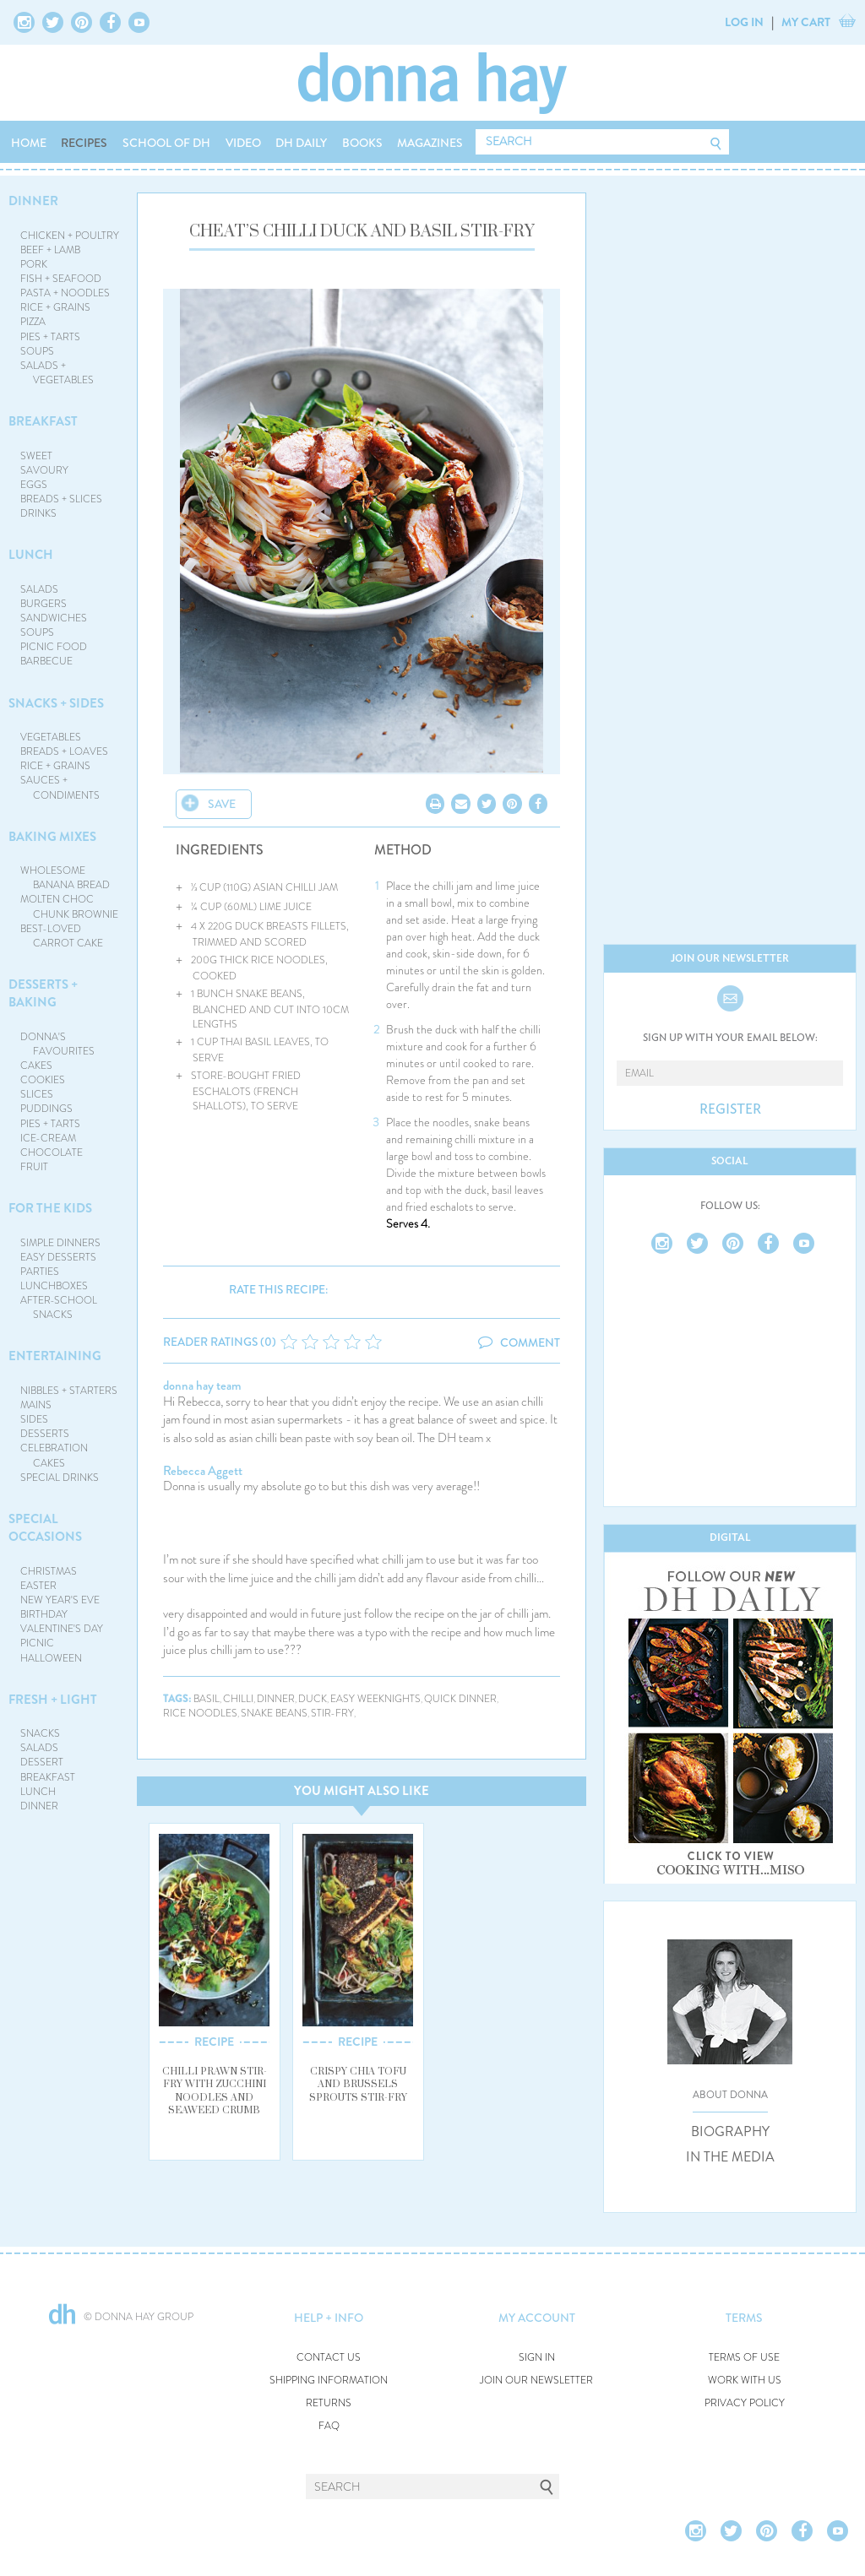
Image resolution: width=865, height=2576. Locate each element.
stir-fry (332, 1713)
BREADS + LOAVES (64, 751)
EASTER (38, 1585)
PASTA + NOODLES (65, 293)
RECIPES (84, 142)
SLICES (36, 1094)
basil (206, 1699)
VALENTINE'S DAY (61, 1628)
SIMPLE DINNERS (60, 1242)
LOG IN (744, 22)
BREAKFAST (43, 421)
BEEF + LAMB (50, 250)
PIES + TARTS (50, 336)
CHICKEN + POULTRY (69, 235)
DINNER (33, 201)
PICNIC (37, 1643)
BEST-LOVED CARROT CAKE (62, 936)
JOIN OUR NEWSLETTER (536, 2380)
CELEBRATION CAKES (54, 1455)
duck (312, 1699)
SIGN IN (537, 2358)
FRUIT (34, 1166)
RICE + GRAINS (55, 307)
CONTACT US (328, 2358)
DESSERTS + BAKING (43, 993)
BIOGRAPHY (730, 2132)
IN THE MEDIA (730, 2157)
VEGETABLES (50, 737)
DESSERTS (44, 1433)
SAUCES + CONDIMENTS (60, 787)
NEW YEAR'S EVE (60, 1600)
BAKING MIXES (52, 836)
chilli (238, 1699)
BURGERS (43, 603)
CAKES (36, 1065)
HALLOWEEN (51, 1658)
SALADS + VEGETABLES (57, 373)
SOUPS (37, 351)
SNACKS (40, 1733)
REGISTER (730, 1109)
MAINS (36, 1405)
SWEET (36, 456)
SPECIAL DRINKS (59, 1477)
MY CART (805, 22)
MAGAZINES (430, 142)
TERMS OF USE (744, 2358)
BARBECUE (46, 661)
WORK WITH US (744, 2380)
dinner (276, 1699)
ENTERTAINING (54, 1356)
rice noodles (200, 1713)
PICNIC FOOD (53, 646)
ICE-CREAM (48, 1138)
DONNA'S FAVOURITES (57, 1044)
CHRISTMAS (48, 1571)
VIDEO (243, 142)
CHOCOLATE (51, 1152)
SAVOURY (44, 470)
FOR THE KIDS (50, 1208)
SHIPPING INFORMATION (328, 2380)
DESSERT (41, 1762)
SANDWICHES (53, 618)
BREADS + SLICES (61, 499)
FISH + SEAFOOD (60, 278)
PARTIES (39, 1271)
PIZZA (33, 321)
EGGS (33, 484)
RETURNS (328, 2403)
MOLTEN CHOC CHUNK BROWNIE (69, 906)
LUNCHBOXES (54, 1285)
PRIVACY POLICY (745, 2403)
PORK (33, 264)
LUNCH (30, 554)
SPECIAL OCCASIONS (45, 1528)
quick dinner (460, 1699)
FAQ (329, 2426)
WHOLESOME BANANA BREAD (65, 877)
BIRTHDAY (44, 1614)
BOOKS (362, 142)
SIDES (34, 1419)
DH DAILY (301, 142)
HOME (28, 142)
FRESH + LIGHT (52, 1699)
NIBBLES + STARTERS (68, 1390)
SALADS (39, 589)
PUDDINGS (46, 1108)
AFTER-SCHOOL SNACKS (58, 1307)
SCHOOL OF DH (166, 142)
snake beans (274, 1713)
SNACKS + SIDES (56, 703)
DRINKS (38, 513)
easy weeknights (375, 1699)
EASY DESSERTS (58, 1257)
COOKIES (42, 1079)
